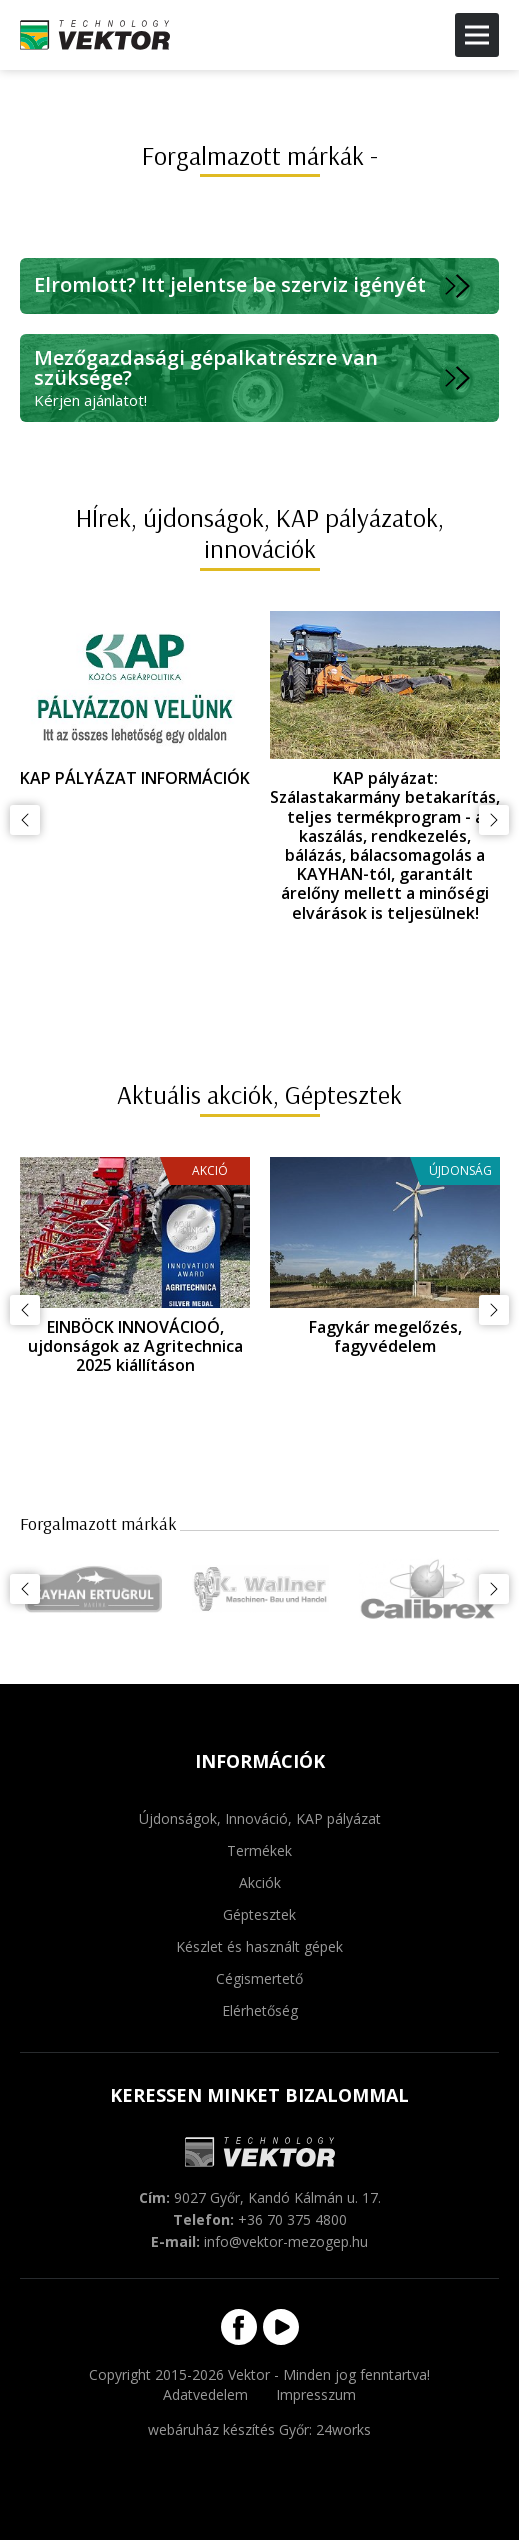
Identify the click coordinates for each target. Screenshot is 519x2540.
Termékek (259, 1850)
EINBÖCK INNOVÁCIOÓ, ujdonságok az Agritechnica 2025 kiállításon (135, 1346)
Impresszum (316, 2394)
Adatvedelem (205, 2394)
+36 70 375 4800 (292, 2219)
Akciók (260, 1882)
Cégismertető (259, 1978)
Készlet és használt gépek (259, 1946)
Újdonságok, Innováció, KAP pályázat (260, 1818)
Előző (25, 820)
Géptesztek (259, 1914)
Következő (494, 820)
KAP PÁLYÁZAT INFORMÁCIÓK (135, 778)
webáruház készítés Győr (228, 2429)
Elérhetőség (260, 2010)
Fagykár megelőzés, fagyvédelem (385, 1336)
